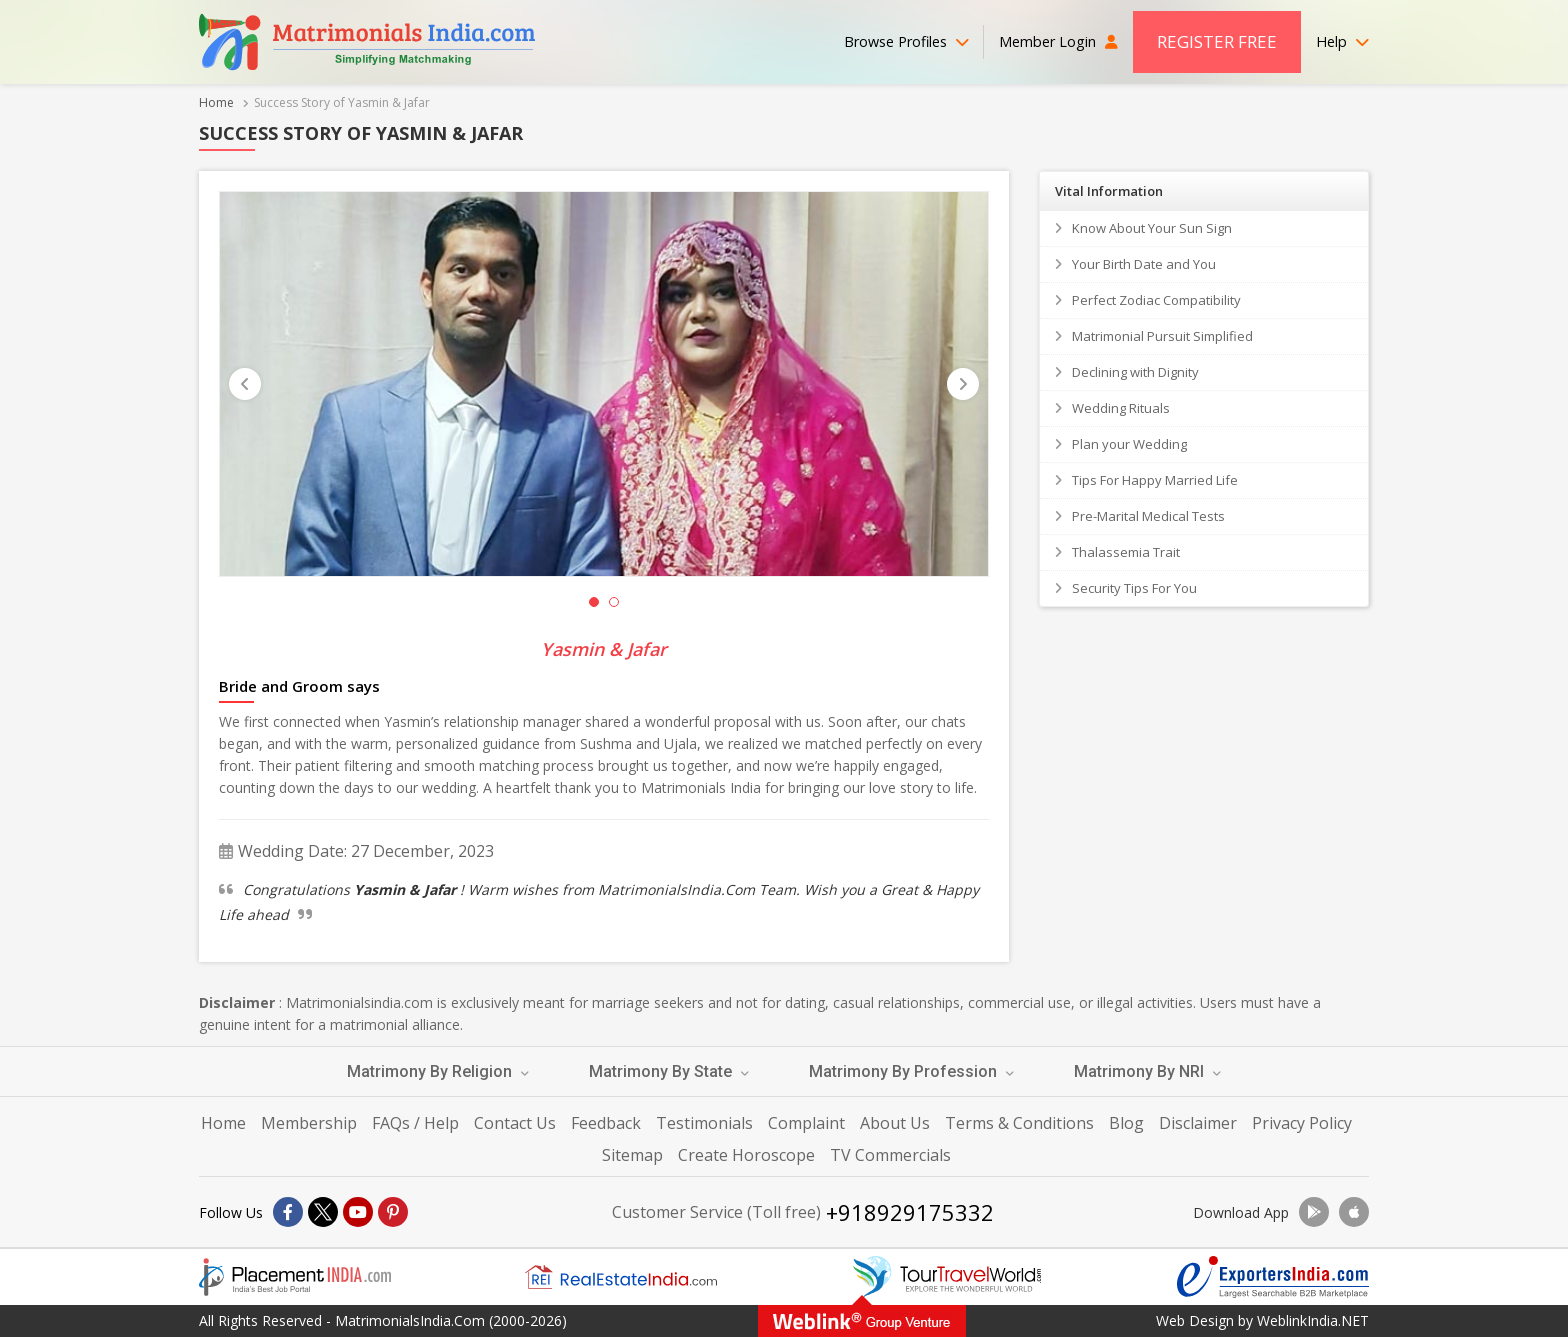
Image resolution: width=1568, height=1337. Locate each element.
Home (216, 102)
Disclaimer (1198, 1123)
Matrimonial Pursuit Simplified (1162, 336)
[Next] (963, 384)
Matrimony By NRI (1147, 1071)
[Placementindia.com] (295, 1277)
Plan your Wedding (1129, 444)
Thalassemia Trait (1126, 552)
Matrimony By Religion (438, 1071)
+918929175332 (910, 1212)
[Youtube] (358, 1212)
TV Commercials (890, 1155)
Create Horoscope (746, 1155)
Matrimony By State (669, 1071)
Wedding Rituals (1121, 408)
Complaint (806, 1123)
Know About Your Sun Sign (1152, 228)
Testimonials (704, 1123)
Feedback (606, 1123)
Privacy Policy (1302, 1123)
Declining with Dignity (1135, 372)
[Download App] (1314, 1212)
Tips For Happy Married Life (1155, 480)
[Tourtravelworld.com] (947, 1277)
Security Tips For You (1134, 588)
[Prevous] (245, 384)
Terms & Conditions (1019, 1123)
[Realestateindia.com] (621, 1277)
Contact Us (515, 1123)
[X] (323, 1212)
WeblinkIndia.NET (1313, 1320)
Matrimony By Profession (911, 1071)
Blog (1126, 1123)
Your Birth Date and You (1144, 264)
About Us (895, 1123)
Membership (309, 1123)
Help (1342, 41)
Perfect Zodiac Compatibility (1156, 300)
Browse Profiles (906, 41)
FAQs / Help (415, 1123)
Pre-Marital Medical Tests (1148, 516)
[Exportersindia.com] (1273, 1277)
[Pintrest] (393, 1212)
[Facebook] (288, 1212)
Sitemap (632, 1155)
